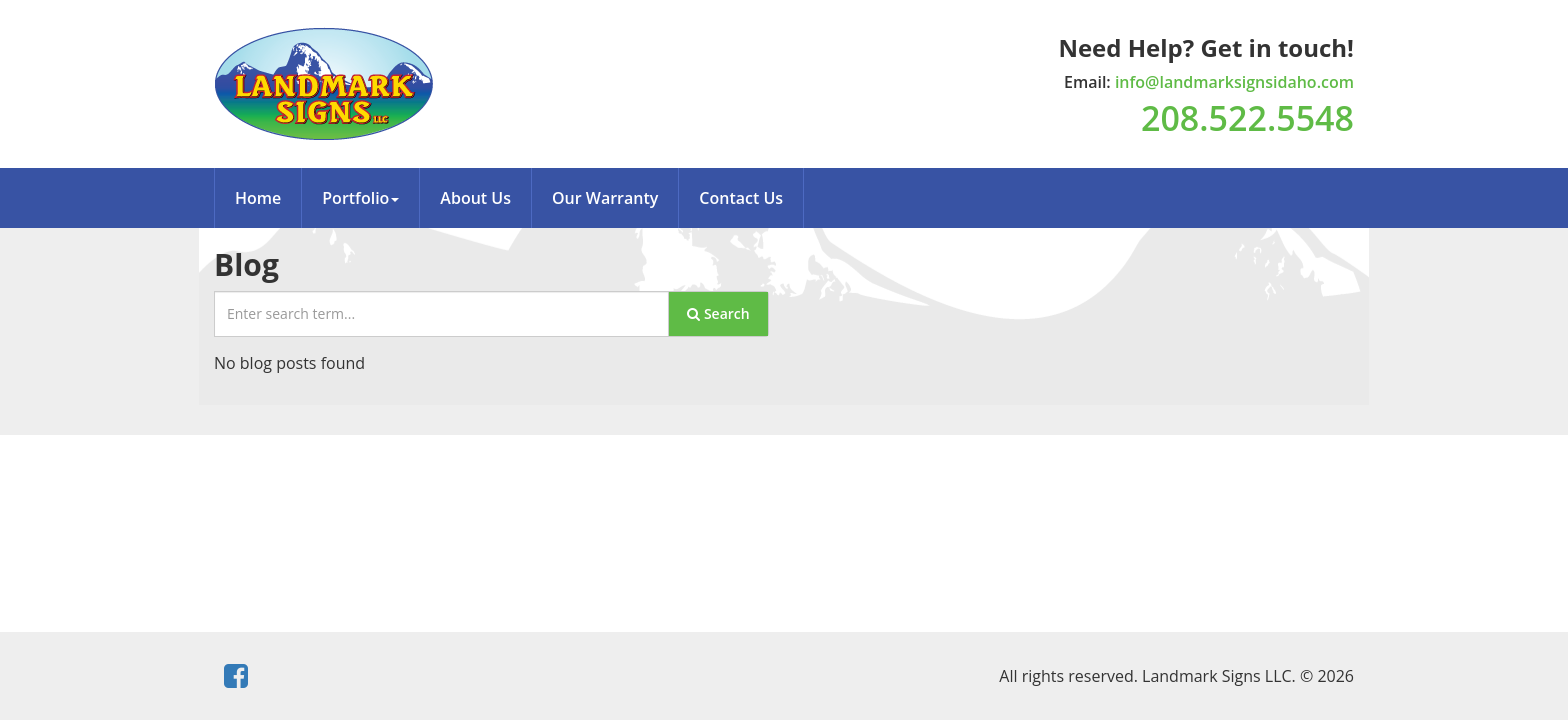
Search (718, 313)
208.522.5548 (1247, 118)
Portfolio (360, 198)
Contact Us (741, 198)
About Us (475, 198)
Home (258, 198)
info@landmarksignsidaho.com (1234, 82)
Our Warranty (605, 198)
